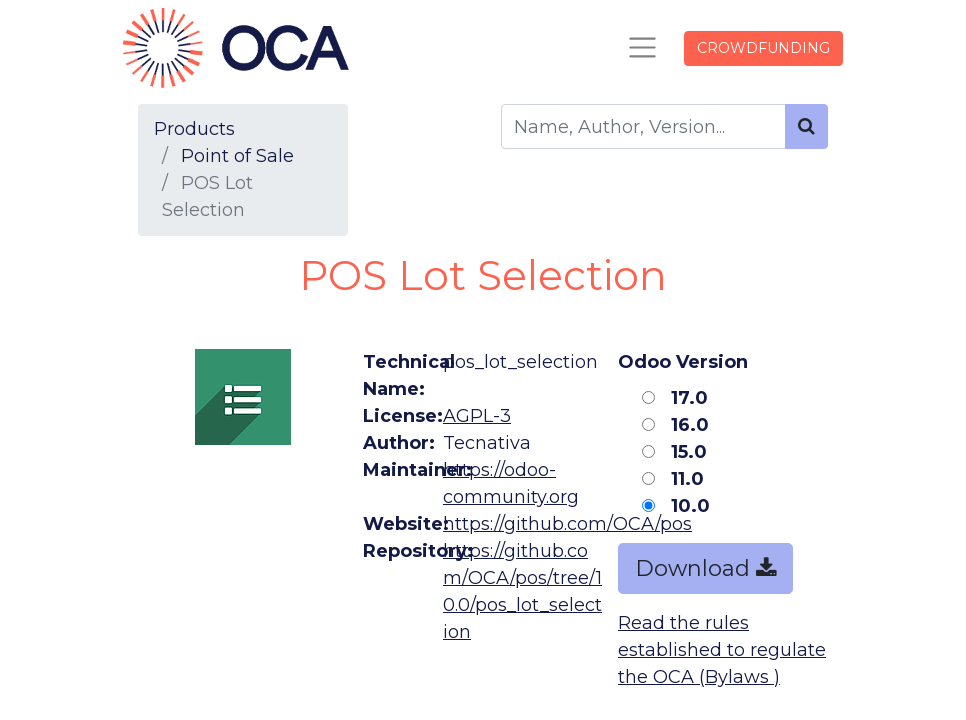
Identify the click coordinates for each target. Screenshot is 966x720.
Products (194, 129)
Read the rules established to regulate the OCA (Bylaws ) (722, 650)
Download (705, 568)
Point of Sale (237, 156)
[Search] (806, 126)
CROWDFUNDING (763, 48)
